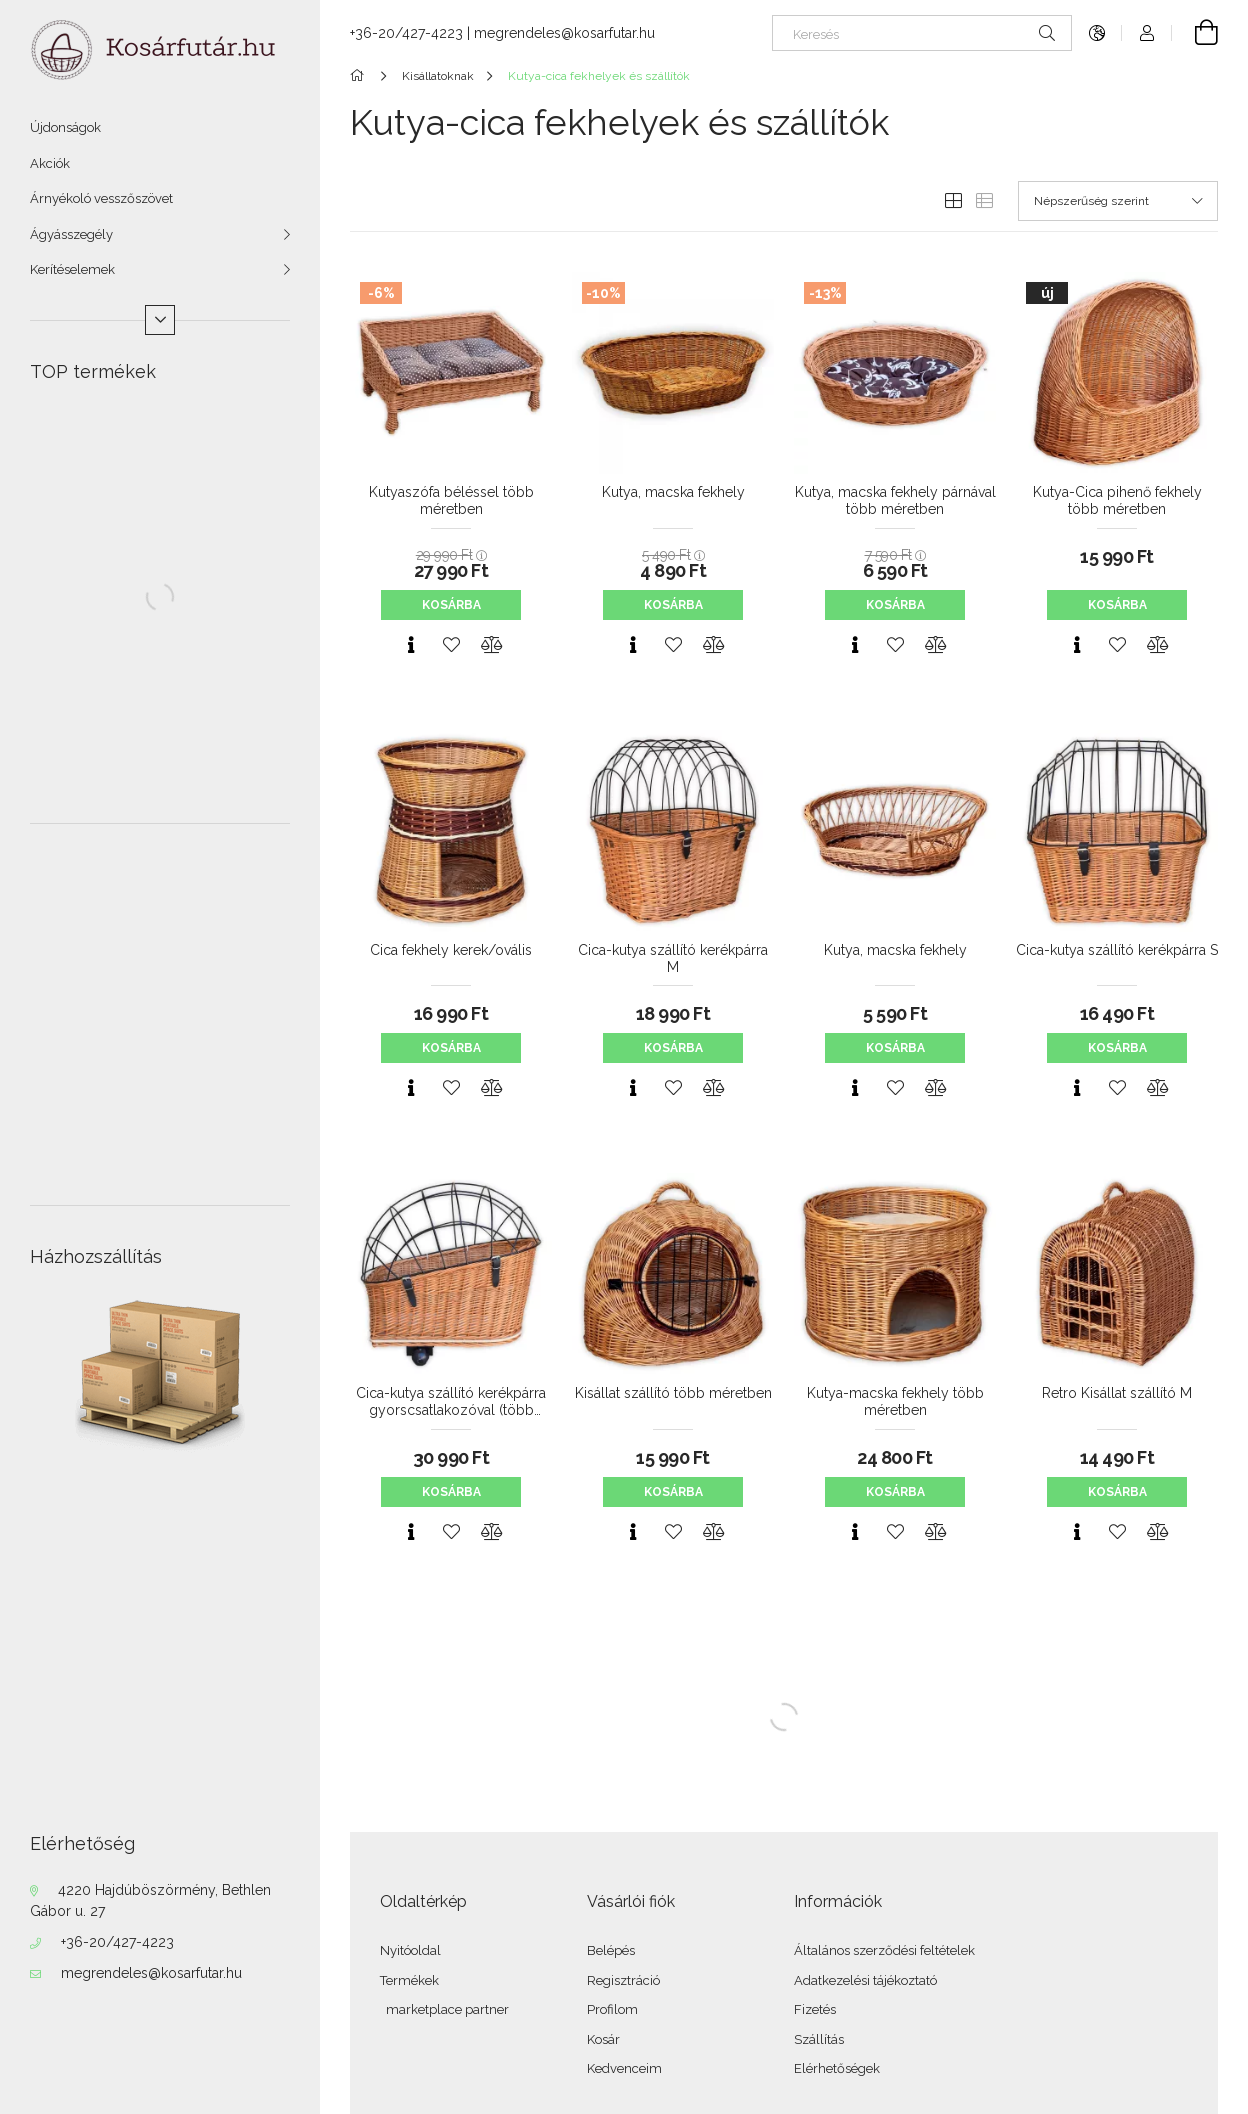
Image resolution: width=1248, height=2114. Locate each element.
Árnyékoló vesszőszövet (101, 198)
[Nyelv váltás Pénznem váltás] (1097, 33)
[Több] (160, 320)
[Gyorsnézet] (411, 645)
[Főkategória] (360, 76)
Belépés (611, 1950)
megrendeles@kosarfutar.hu (151, 1973)
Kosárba (451, 605)
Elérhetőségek (837, 2068)
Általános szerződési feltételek (884, 1950)
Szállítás (819, 2039)
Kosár (603, 2039)
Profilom (612, 2009)
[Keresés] (922, 33)
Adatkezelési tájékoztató (865, 1980)
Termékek (409, 1980)
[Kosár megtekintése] (1195, 33)
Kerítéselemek (72, 269)
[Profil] (1147, 33)
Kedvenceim (624, 2068)
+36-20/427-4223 (117, 1942)
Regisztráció (623, 1980)
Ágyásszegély (71, 234)
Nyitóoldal (410, 1950)
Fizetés (815, 2009)
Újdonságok (65, 127)
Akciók (50, 163)
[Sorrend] (1118, 201)
